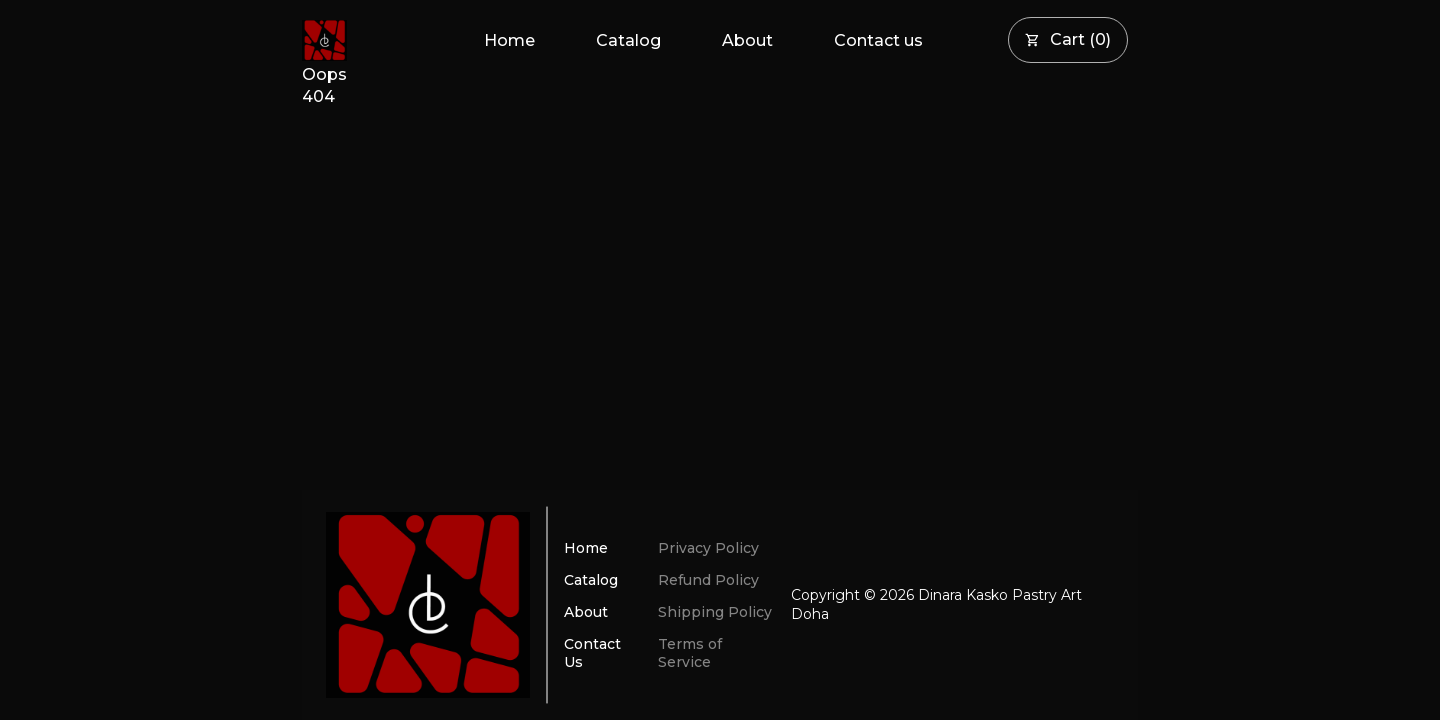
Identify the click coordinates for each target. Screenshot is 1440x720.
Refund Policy (708, 580)
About (747, 40)
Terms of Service (690, 653)
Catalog (628, 40)
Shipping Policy (715, 612)
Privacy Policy (708, 548)
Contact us (878, 40)
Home (509, 40)
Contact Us (592, 653)
